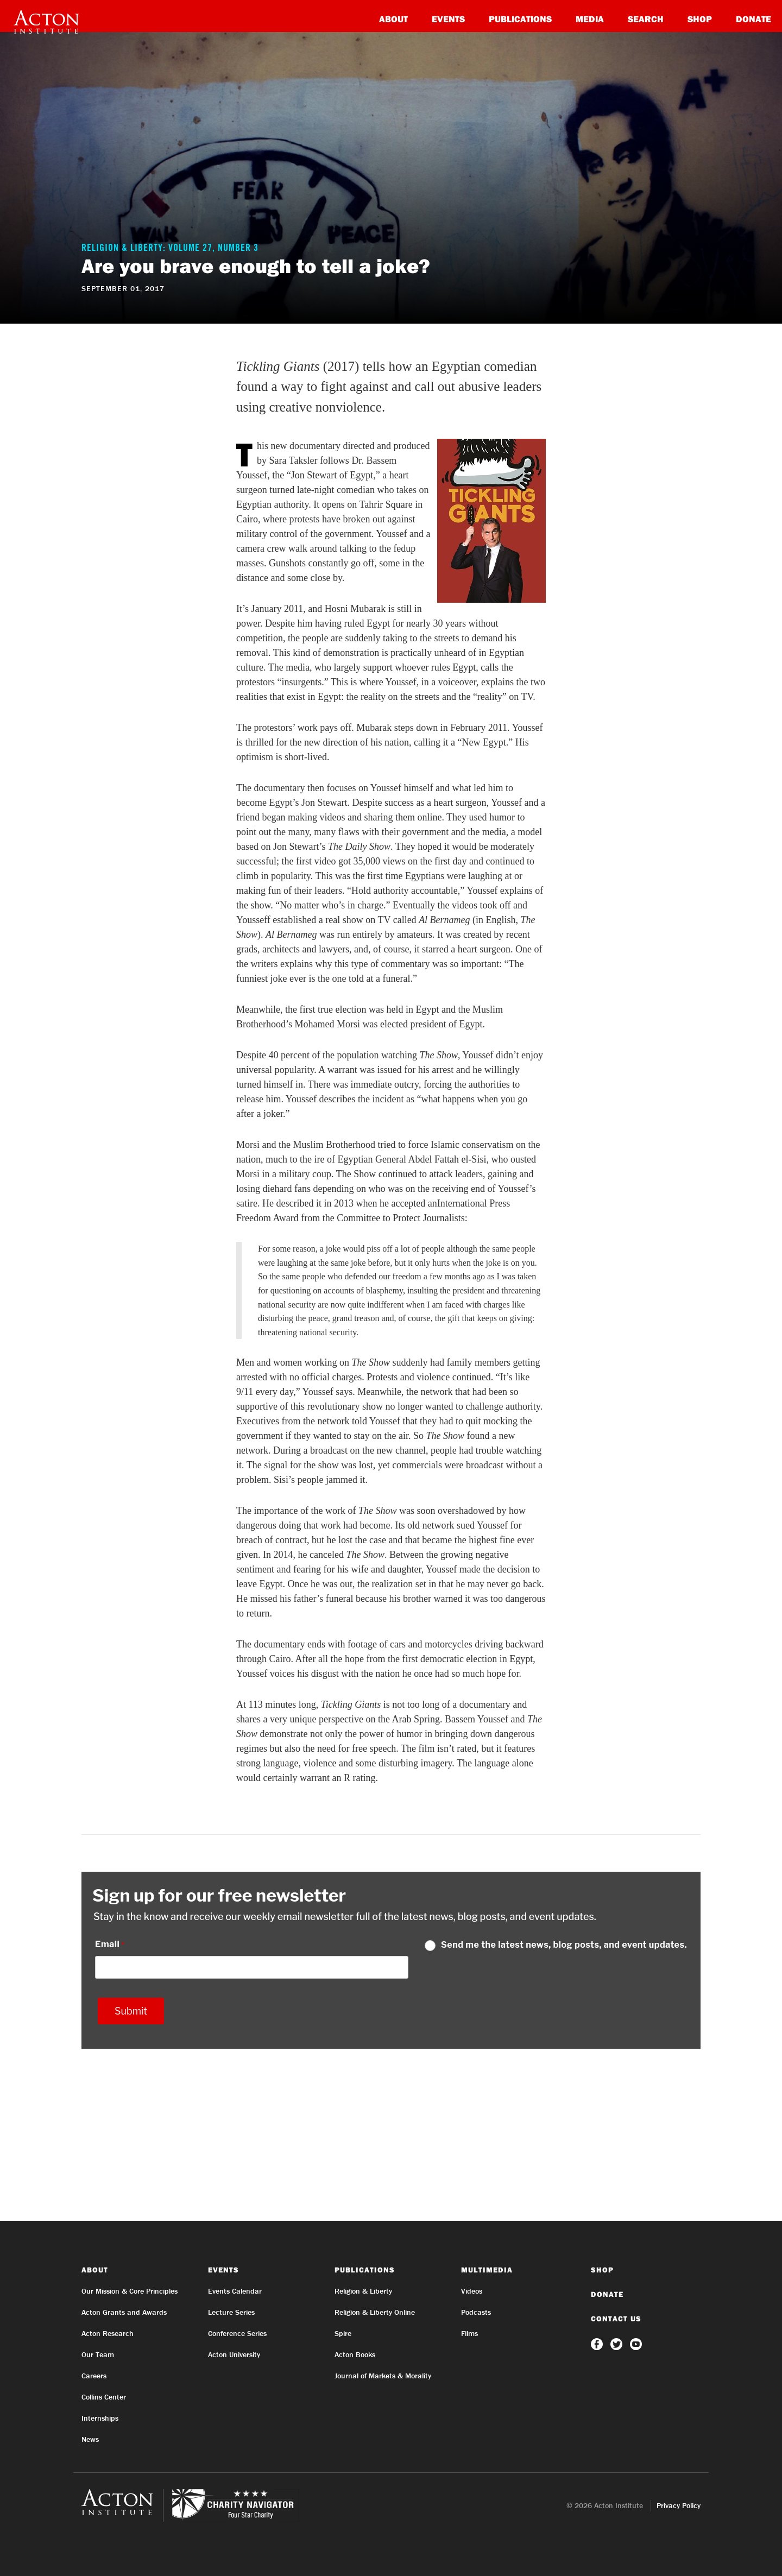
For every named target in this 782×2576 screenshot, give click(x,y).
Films (469, 2333)
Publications (520, 18)
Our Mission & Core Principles (129, 2291)
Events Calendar (235, 2291)
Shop (700, 18)
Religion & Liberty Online (375, 2312)
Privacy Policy (679, 2505)
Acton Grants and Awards (124, 2312)
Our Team (97, 2354)
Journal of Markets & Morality (383, 2376)
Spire (343, 2333)
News (90, 2439)
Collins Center (103, 2397)
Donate (753, 18)
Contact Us (616, 2319)
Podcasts (476, 2312)
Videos (471, 2291)
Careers (93, 2376)
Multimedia (487, 2270)
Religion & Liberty (363, 2291)
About (393, 18)
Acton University (234, 2354)
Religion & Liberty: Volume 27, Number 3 (169, 249)
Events (448, 18)
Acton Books (355, 2354)
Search (646, 18)
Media (590, 18)
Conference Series (237, 2333)
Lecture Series (231, 2312)
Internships (99, 2418)
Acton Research (107, 2333)
